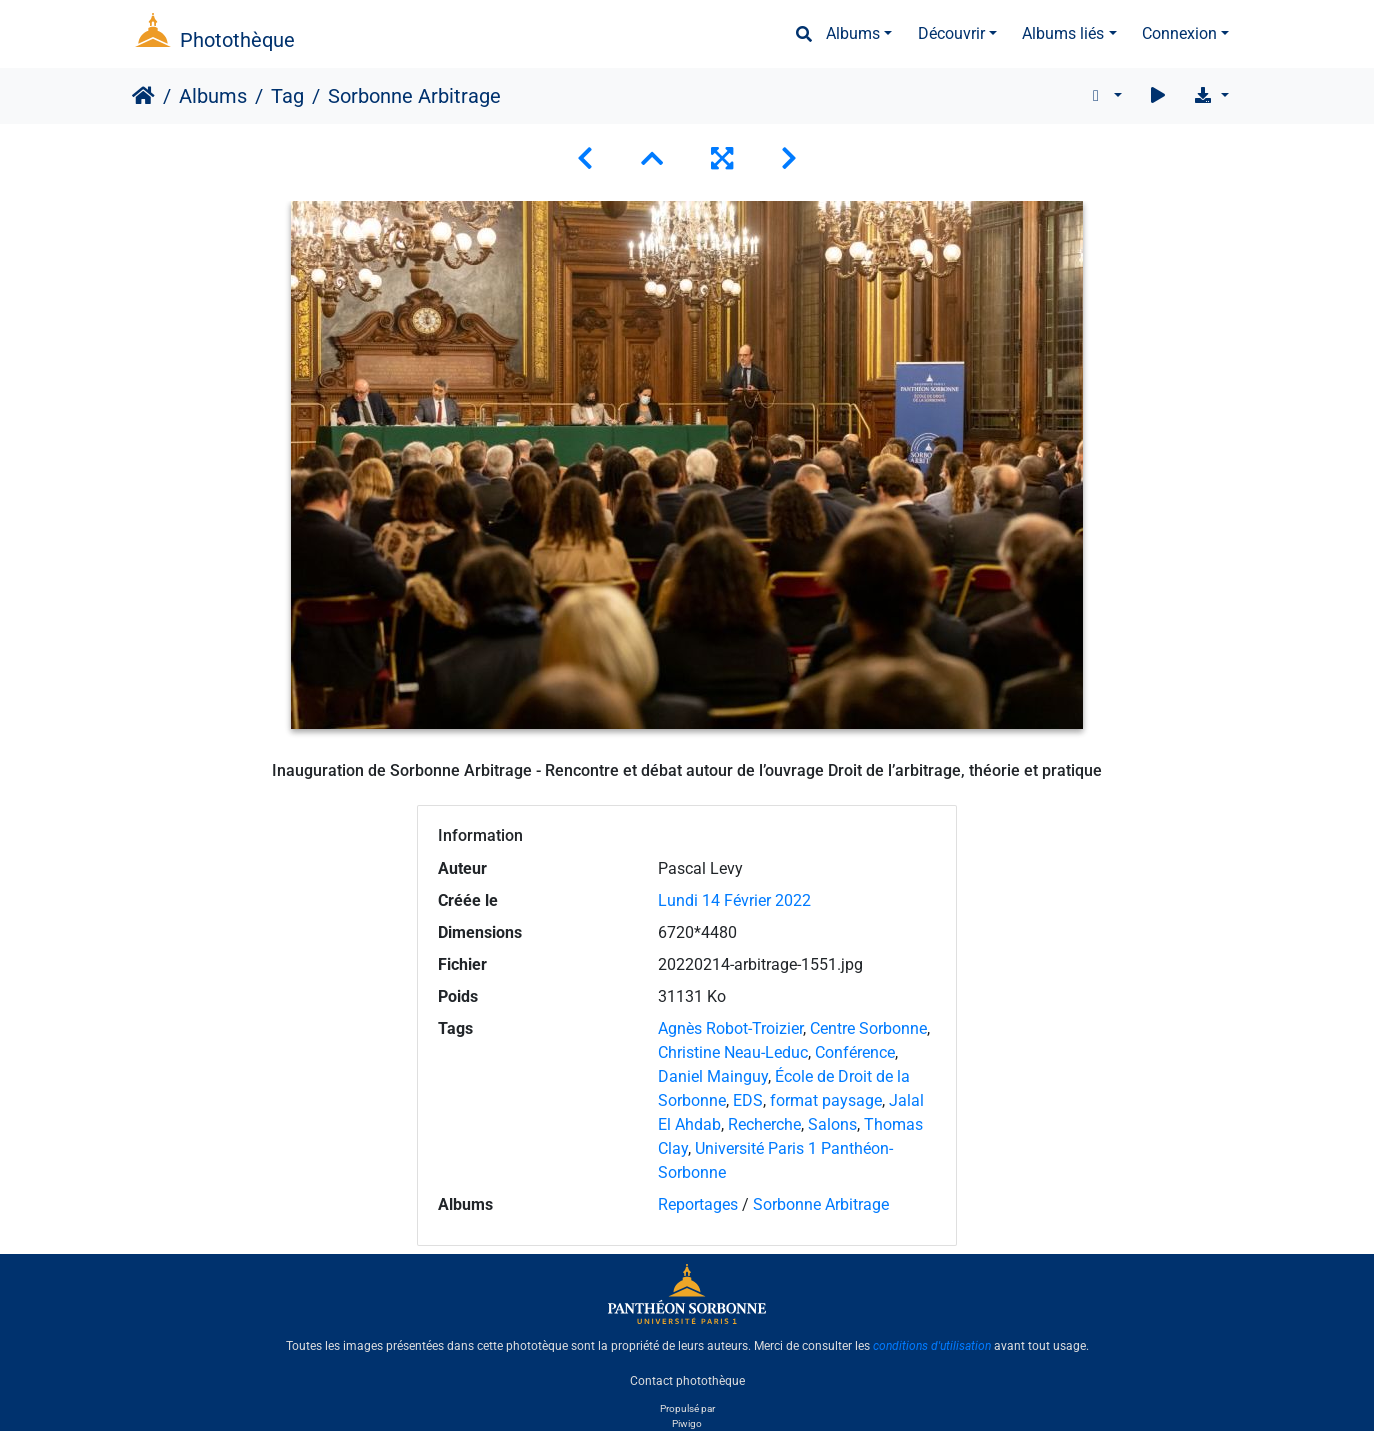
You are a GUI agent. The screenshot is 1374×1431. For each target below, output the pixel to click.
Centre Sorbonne (868, 1028)
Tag (287, 96)
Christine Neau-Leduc (733, 1052)
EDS (748, 1100)
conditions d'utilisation (932, 1346)
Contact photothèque (687, 1380)
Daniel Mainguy (713, 1076)
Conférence (855, 1052)
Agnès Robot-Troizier (730, 1028)
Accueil (143, 96)
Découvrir (951, 33)
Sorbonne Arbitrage (821, 1204)
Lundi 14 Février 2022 (734, 900)
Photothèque (237, 40)
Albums (853, 33)
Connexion (1179, 33)
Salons (832, 1124)
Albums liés (1063, 33)
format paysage (826, 1100)
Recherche (764, 1124)
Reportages (698, 1204)
